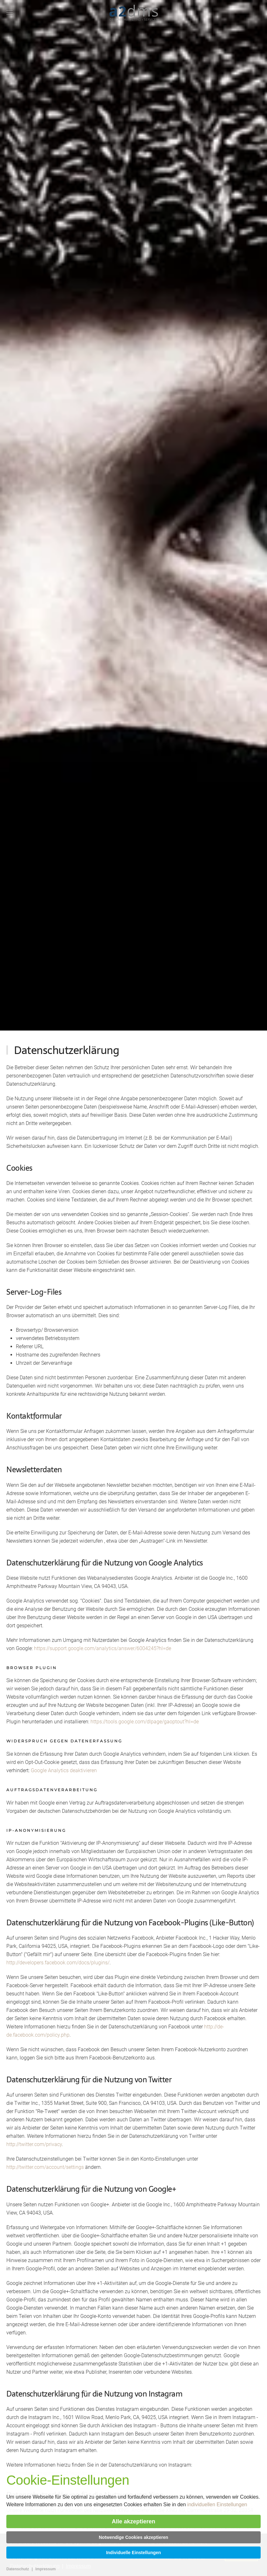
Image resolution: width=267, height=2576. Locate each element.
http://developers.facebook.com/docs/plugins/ (58, 1963)
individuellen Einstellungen (217, 2504)
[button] (9, 12)
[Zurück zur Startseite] (133, 12)
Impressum (45, 2569)
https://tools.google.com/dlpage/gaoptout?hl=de (144, 1722)
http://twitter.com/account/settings (45, 2167)
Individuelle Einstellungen (133, 2552)
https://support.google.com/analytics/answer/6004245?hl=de (102, 1648)
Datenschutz (17, 2569)
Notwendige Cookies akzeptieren (133, 2537)
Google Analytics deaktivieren (64, 1770)
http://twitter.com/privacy (34, 2144)
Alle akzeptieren (133, 2521)
